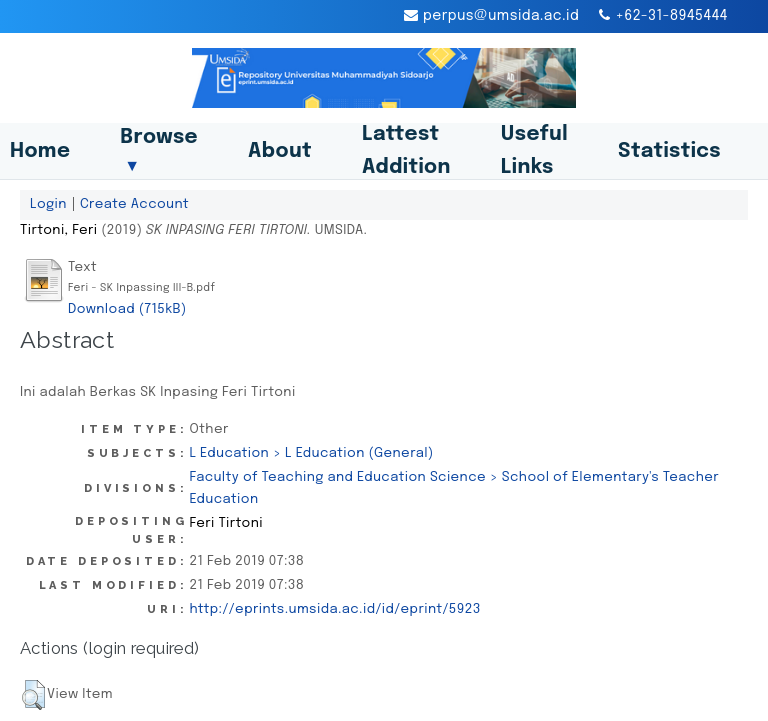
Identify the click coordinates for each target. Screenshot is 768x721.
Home (40, 151)
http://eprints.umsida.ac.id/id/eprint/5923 (334, 609)
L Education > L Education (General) (311, 453)
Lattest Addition (406, 151)
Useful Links (534, 151)
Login (48, 204)
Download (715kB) (127, 309)
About (280, 151)
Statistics (669, 151)
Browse (159, 151)
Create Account (134, 204)
